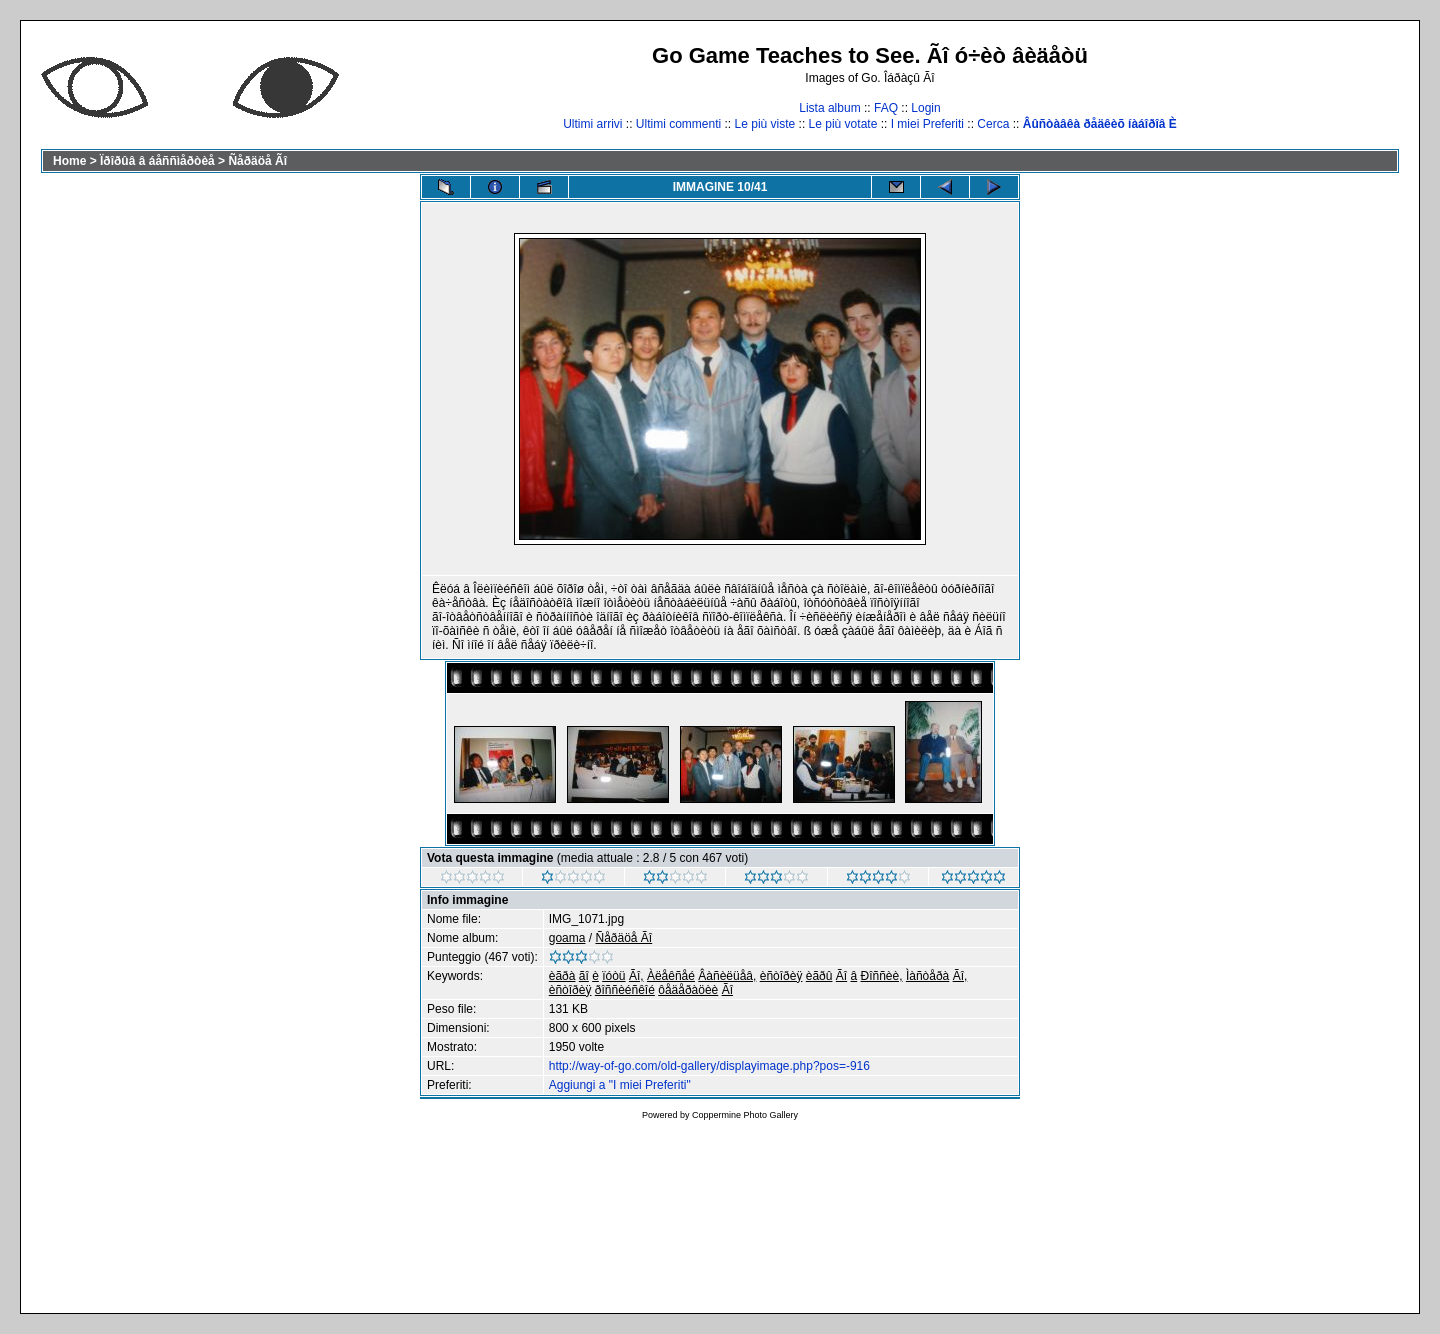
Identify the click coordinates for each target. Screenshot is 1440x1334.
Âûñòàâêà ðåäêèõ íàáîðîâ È (1100, 124)
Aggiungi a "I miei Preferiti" (620, 1085)
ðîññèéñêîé (625, 990)
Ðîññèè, (882, 976)
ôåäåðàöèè (688, 990)
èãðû (819, 976)
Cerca (993, 124)
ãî (584, 976)
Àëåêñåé (671, 976)
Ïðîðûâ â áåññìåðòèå (157, 161)
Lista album (829, 108)
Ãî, (636, 976)
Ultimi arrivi (592, 124)
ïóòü (613, 976)
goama (567, 938)
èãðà (562, 976)
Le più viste (765, 124)
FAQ (886, 108)
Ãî (841, 976)
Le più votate (843, 124)
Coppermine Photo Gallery (745, 1115)
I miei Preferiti (927, 124)
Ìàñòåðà (927, 976)
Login (925, 108)
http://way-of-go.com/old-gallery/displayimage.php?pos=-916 (709, 1066)
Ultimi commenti (678, 124)
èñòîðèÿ (781, 976)
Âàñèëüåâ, (727, 976)
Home (69, 161)
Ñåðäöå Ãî (257, 161)
